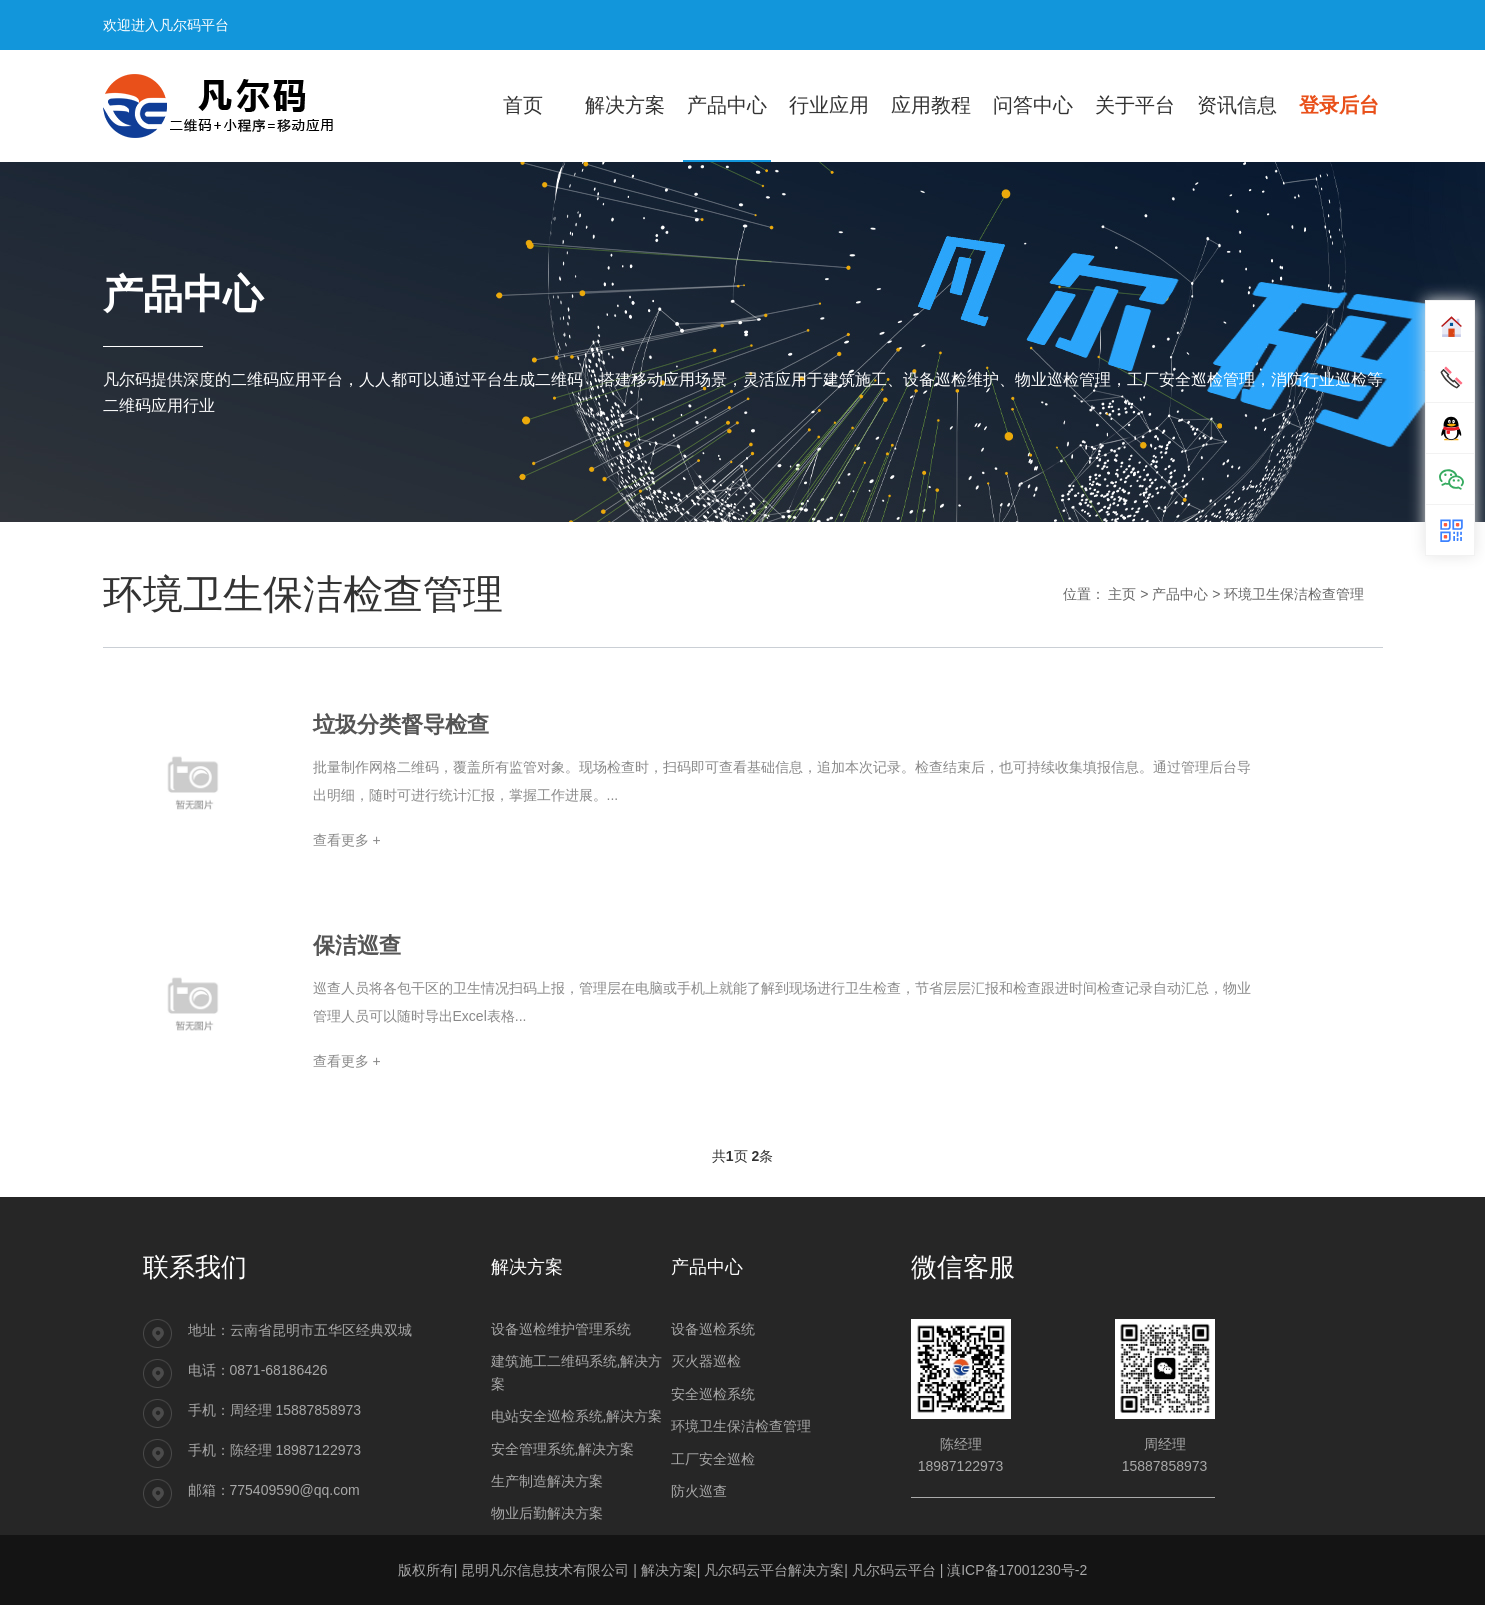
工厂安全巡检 (713, 1459)
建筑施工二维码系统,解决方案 (577, 1372)
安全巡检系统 (713, 1394)
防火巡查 (699, 1491)
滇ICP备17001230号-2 (1017, 1570)
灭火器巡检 (706, 1361)
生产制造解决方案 (547, 1481)
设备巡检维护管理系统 (561, 1329)
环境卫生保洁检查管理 (1294, 594)
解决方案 (669, 1570)
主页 (1122, 594)
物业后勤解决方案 (547, 1513)
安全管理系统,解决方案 (563, 1449)
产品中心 (1180, 594)
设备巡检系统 (713, 1329)
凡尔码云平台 (894, 1570)
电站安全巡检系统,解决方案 (577, 1416)
